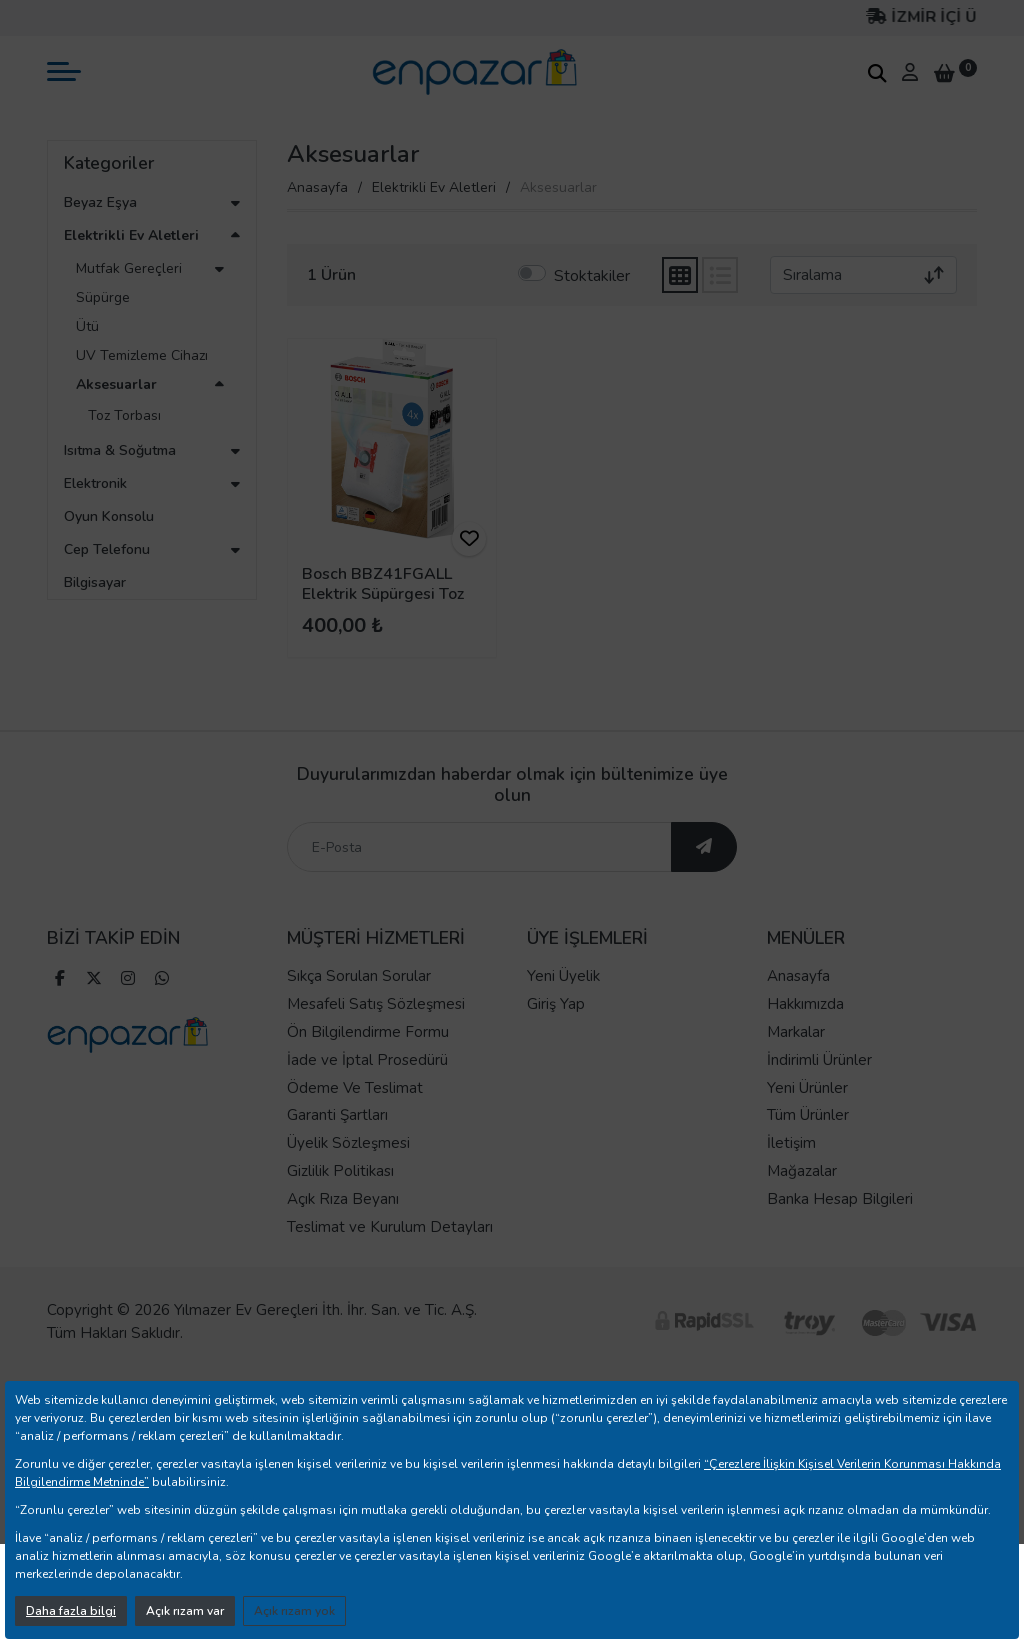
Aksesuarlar (116, 384)
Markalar (796, 1068)
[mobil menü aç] (64, 71)
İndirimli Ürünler (819, 1095)
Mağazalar (802, 1207)
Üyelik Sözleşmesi (348, 1179)
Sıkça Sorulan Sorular (359, 1012)
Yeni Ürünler (807, 1123)
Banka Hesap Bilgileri (840, 1234)
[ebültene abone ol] (704, 883)
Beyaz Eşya (100, 202)
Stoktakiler (592, 276)
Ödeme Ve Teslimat (355, 1123)
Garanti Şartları (337, 1151)
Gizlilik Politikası (340, 1207)
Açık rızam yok (294, 1611)
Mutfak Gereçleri (129, 268)
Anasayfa (317, 187)
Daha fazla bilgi (71, 1611)
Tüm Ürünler (808, 1151)
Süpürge (103, 297)
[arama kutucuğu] (877, 73)
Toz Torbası (124, 415)
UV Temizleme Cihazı (142, 355)
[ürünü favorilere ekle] (469, 539)
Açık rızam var (185, 1611)
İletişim (791, 1179)
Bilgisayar (95, 582)
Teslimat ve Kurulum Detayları (390, 1262)
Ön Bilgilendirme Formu (368, 1068)
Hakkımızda (805, 1040)
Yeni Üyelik (563, 1012)
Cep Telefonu (107, 549)
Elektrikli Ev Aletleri (131, 235)
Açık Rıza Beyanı (343, 1234)
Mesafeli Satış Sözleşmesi (376, 1040)
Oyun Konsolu (109, 516)
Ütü (87, 326)
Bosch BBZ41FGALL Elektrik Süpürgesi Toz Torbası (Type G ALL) (383, 593)
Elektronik (95, 483)
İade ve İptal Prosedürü (367, 1095)
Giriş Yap (556, 1040)
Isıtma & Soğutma (120, 450)
